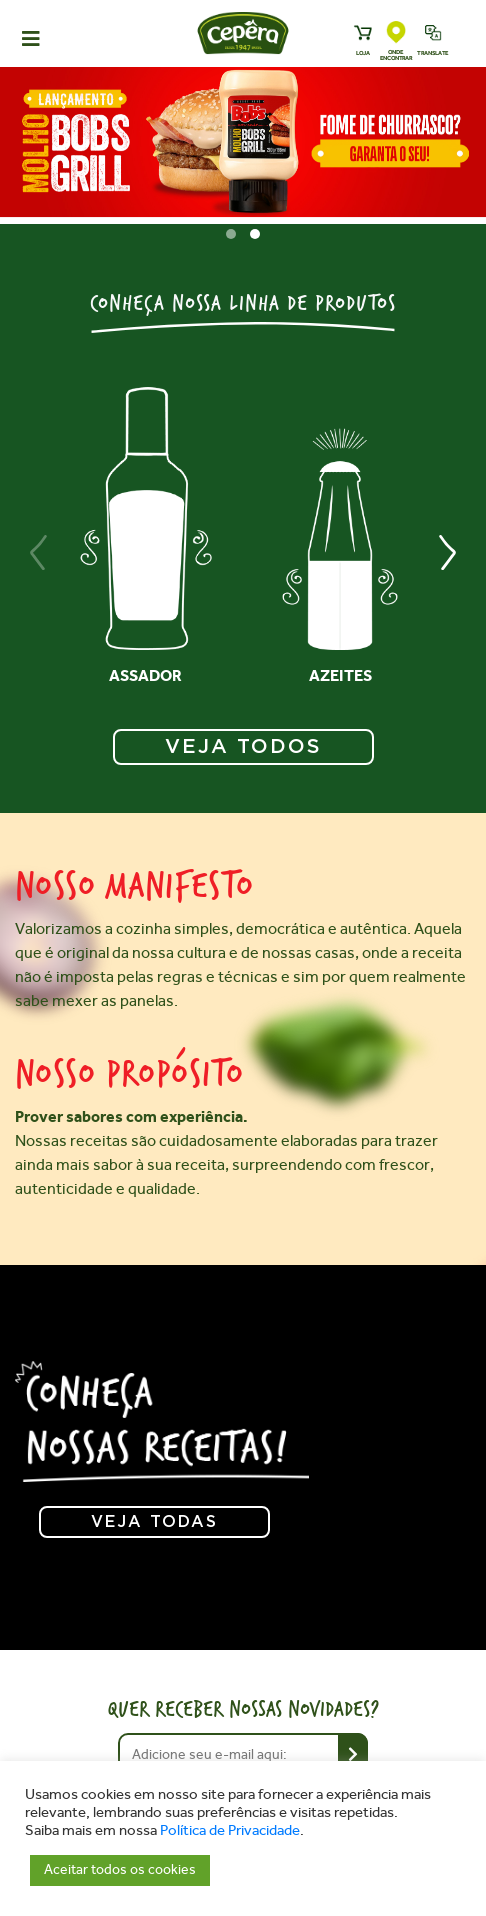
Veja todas (154, 1522)
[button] (231, 234)
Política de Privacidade (230, 1830)
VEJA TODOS (243, 747)
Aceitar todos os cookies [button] (120, 1869)
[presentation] (39, 552)
